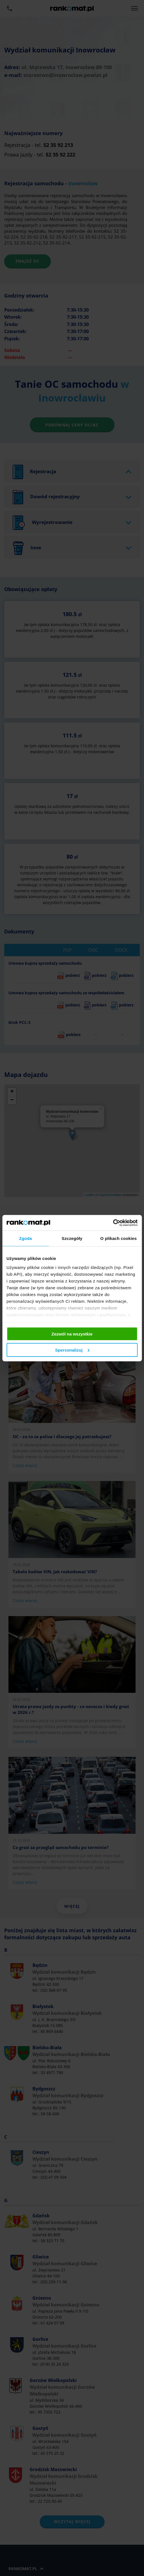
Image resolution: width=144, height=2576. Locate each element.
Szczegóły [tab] (72, 1238)
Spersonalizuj (72, 1349)
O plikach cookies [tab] (118, 1238)
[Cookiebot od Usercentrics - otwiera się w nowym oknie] (113, 1222)
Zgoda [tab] (25, 1238)
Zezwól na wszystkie (72, 1334)
